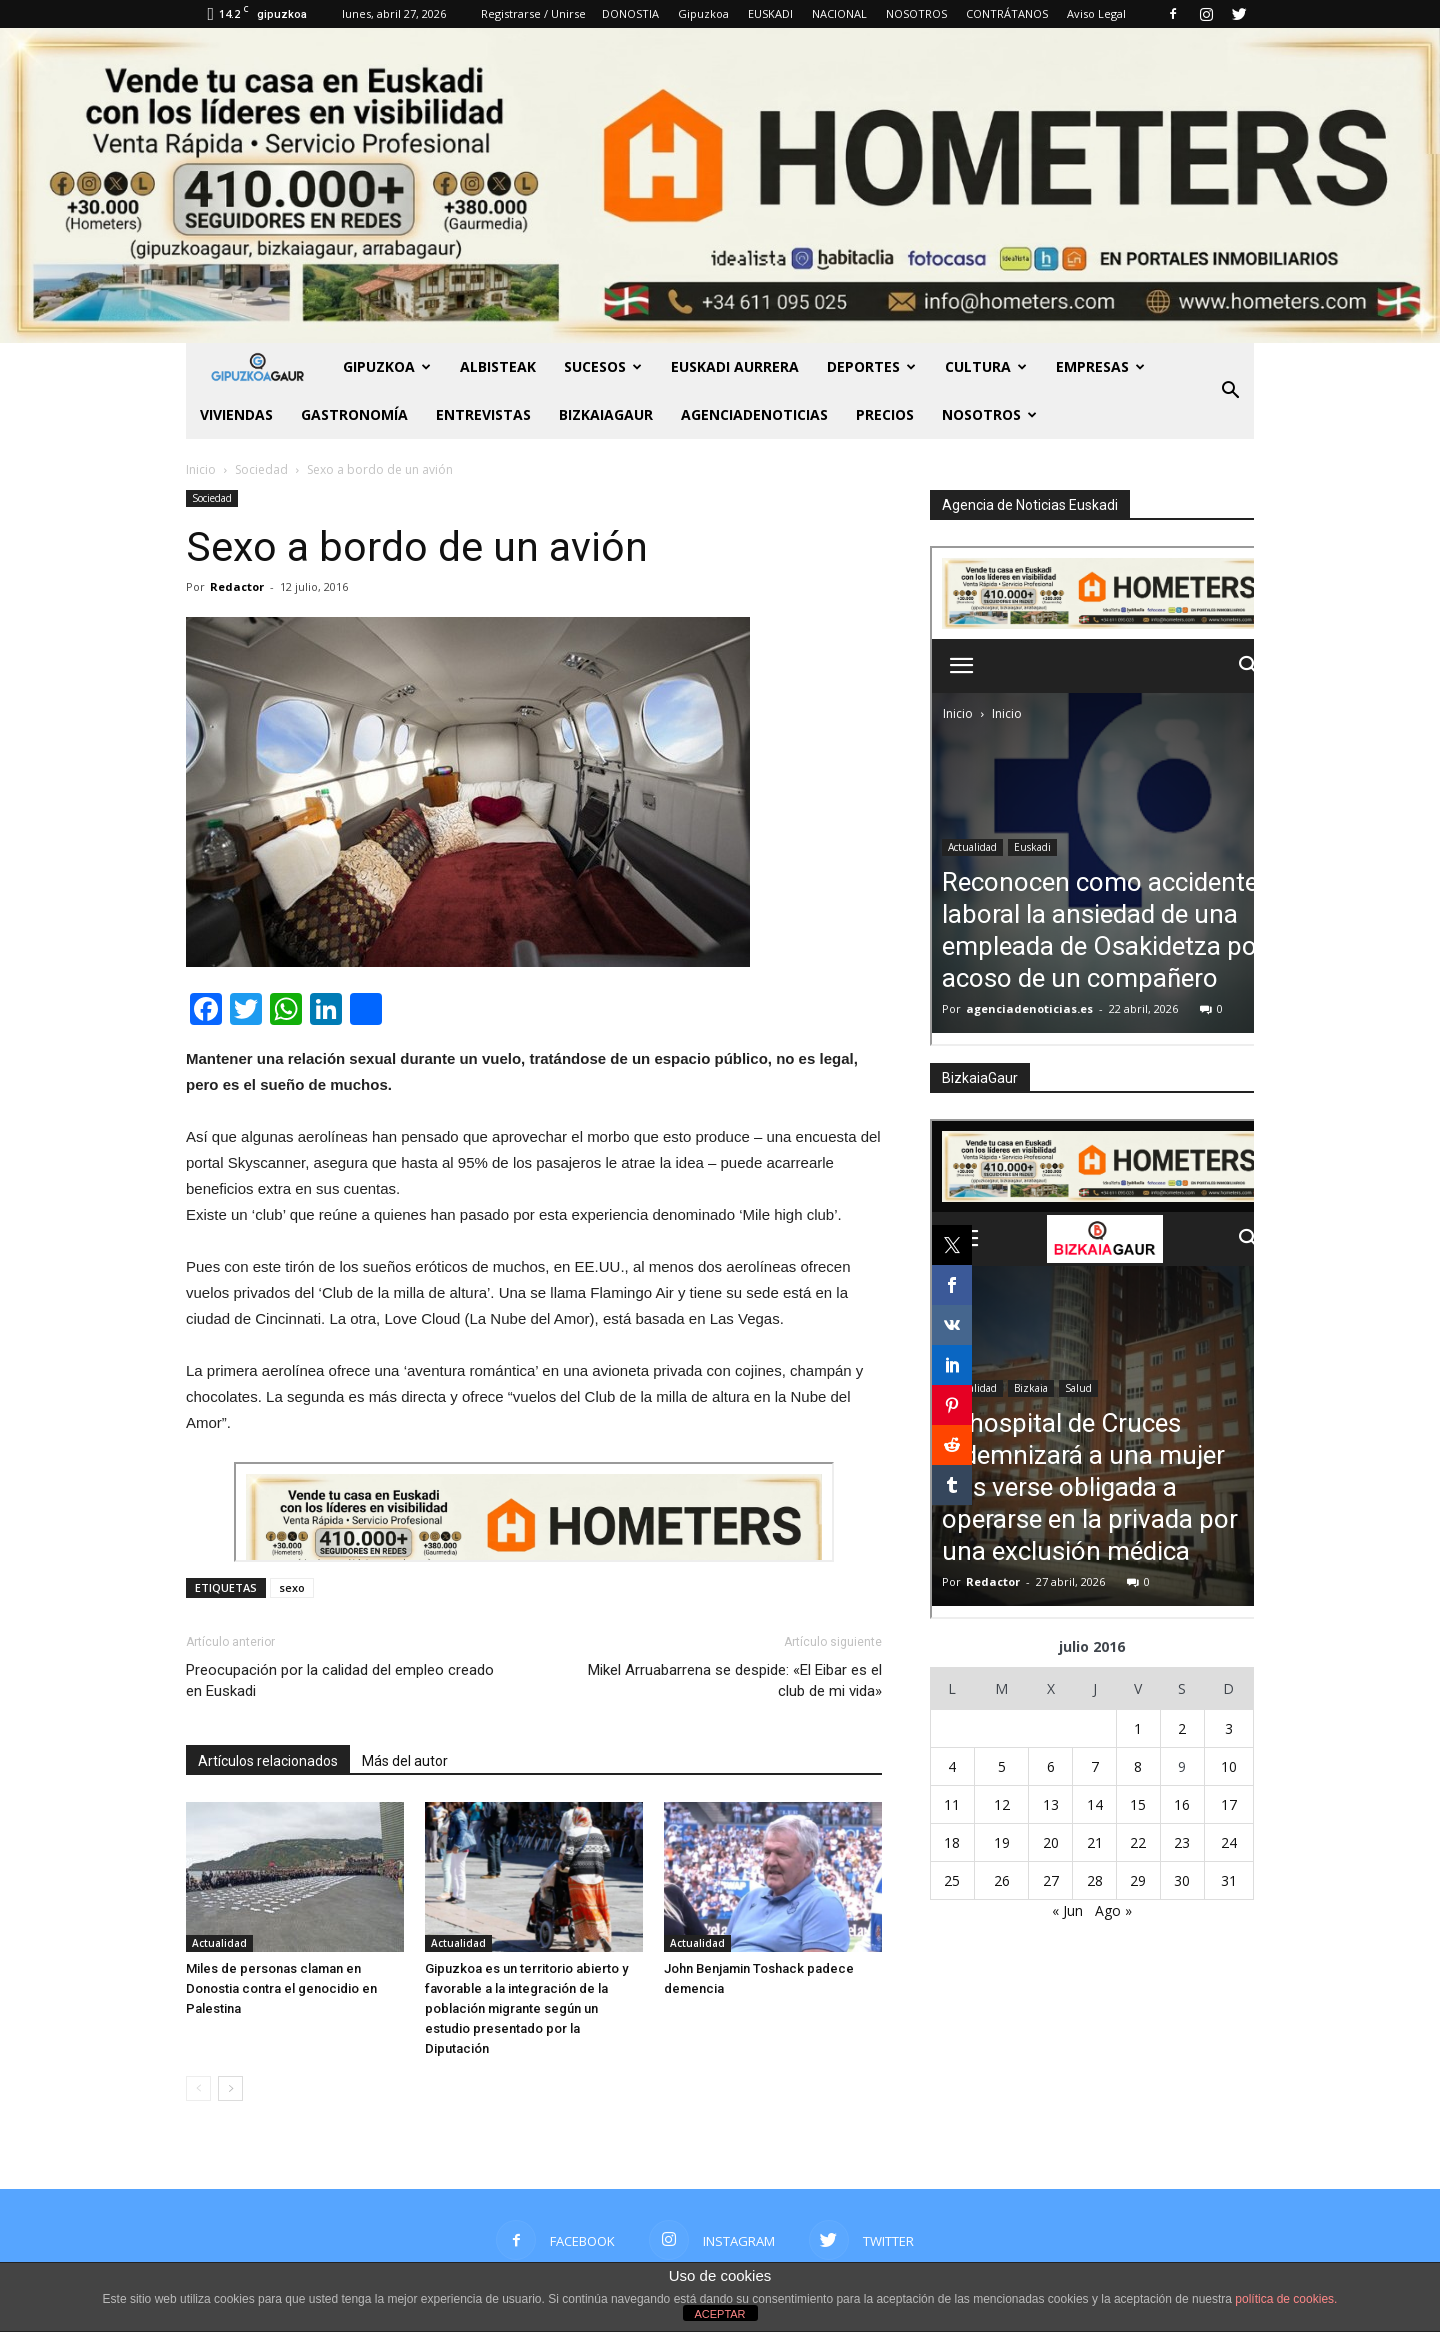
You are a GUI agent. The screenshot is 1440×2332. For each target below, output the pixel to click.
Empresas (1100, 366)
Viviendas (236, 414)
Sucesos (603, 366)
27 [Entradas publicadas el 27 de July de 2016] (1051, 1880)
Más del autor (405, 1761)
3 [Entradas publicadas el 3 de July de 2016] (1229, 1728)
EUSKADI (770, 13)
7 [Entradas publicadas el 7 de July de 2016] (1095, 1766)
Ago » (1113, 1910)
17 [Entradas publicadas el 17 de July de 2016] (1229, 1804)
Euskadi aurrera (735, 366)
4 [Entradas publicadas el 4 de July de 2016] (952, 1766)
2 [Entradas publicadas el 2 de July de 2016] (1182, 1728)
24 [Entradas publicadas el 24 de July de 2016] (1229, 1842)
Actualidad (219, 1943)
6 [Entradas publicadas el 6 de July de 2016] (1051, 1766)
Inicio (201, 469)
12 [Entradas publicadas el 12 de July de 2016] (1002, 1804)
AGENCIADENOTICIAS (754, 414)
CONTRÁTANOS (1007, 13)
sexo (292, 1587)
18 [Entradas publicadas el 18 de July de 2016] (952, 1842)
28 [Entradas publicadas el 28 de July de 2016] (1095, 1880)
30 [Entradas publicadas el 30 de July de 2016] (1182, 1880)
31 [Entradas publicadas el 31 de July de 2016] (1229, 1880)
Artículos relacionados (268, 1761)
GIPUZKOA (387, 366)
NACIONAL (839, 13)
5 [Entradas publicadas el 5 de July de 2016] (1002, 1766)
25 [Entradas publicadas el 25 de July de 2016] (952, 1880)
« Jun (1067, 1910)
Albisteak (498, 366)
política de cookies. (1286, 2299)
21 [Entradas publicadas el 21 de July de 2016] (1095, 1842)
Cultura (986, 366)
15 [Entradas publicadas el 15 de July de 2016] (1138, 1804)
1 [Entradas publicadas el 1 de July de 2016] (1138, 1728)
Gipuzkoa (703, 13)
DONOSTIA (630, 13)
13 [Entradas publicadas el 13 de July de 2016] (1051, 1804)
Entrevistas (483, 414)
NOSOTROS (916, 13)
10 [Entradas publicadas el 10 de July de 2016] (1229, 1766)
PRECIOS (885, 414)
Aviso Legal (1096, 13)
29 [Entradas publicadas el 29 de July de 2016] (1138, 1880)
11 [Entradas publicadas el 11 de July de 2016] (952, 1804)
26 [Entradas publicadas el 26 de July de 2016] (1002, 1880)
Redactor (237, 586)
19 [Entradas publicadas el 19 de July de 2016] (1002, 1842)
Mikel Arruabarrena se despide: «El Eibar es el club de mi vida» (735, 1680)
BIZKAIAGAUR (606, 414)
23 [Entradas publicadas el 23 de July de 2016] (1182, 1842)
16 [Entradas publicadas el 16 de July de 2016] (1182, 1804)
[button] (1230, 391)
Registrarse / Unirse (533, 13)
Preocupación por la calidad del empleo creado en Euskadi (340, 1680)
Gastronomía (354, 414)
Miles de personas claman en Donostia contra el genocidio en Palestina (281, 1988)
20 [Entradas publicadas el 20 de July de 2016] (1051, 1842)
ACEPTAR (719, 2314)
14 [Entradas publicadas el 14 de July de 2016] (1095, 1804)
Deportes (871, 366)
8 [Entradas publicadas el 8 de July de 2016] (1138, 1766)
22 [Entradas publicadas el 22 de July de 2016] (1138, 1842)
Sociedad (212, 498)
